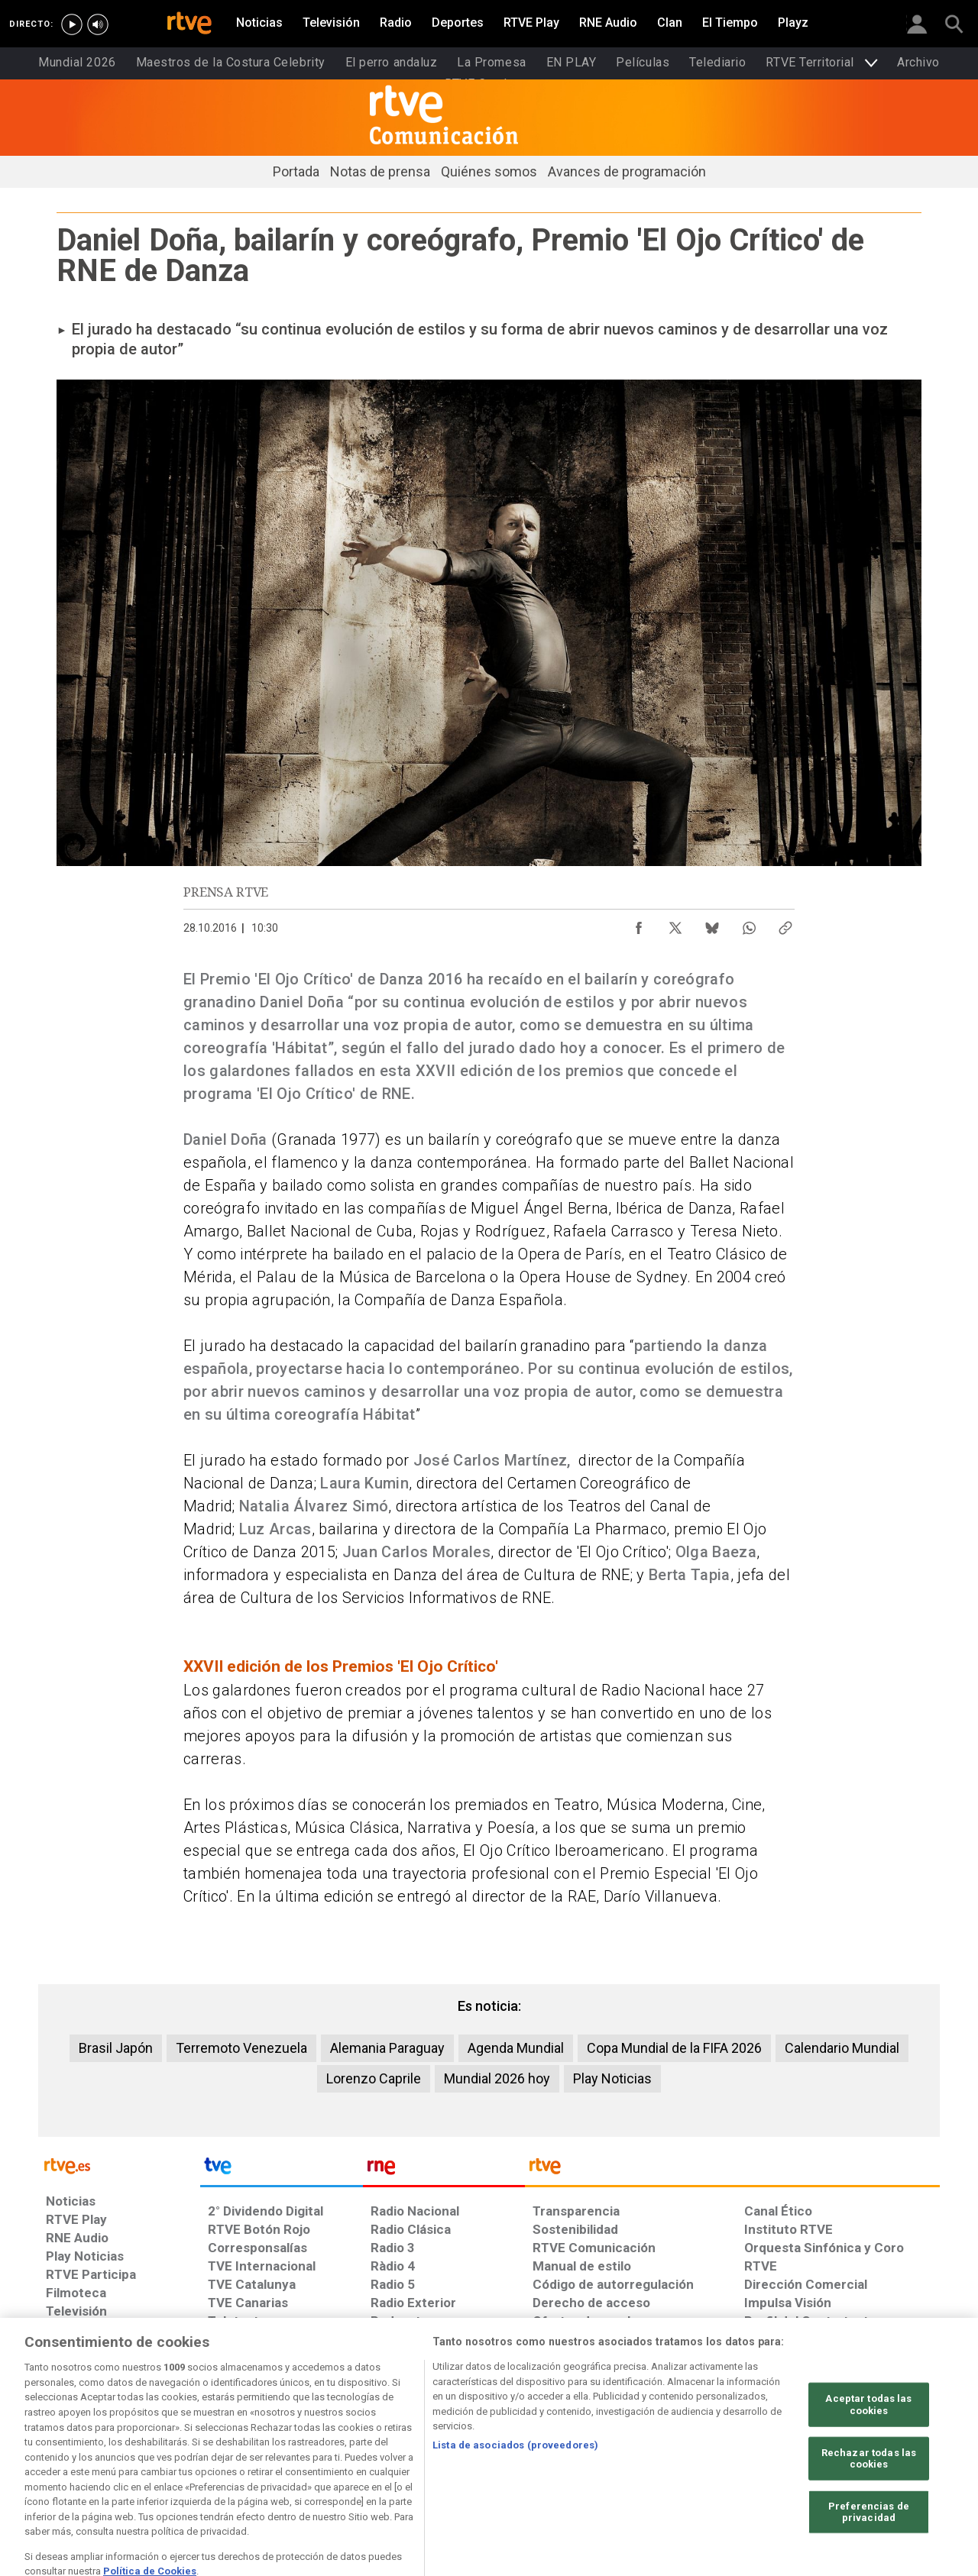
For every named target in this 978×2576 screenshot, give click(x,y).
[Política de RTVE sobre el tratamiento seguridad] (646, 2458)
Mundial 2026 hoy (497, 2078)
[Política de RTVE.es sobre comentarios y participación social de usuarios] (197, 2481)
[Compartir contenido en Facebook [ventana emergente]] (638, 924)
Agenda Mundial (516, 2048)
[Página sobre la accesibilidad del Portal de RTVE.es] (779, 2458)
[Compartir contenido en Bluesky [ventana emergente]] (712, 924)
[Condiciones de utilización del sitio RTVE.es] (70, 2458)
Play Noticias (612, 2078)
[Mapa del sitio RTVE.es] (882, 2458)
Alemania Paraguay (387, 2048)
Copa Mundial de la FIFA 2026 (674, 2048)
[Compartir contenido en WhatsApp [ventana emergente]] (748, 924)
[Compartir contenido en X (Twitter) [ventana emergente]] (675, 924)
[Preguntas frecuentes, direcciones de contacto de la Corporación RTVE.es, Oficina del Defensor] (65, 2481)
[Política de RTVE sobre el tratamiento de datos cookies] (345, 2458)
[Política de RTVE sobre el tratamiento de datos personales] (197, 2458)
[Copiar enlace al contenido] (785, 924)
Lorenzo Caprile (373, 2078)
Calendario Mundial (842, 2048)
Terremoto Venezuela (241, 2048)
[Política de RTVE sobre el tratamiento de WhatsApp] (493, 2458)
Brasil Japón (116, 2048)
